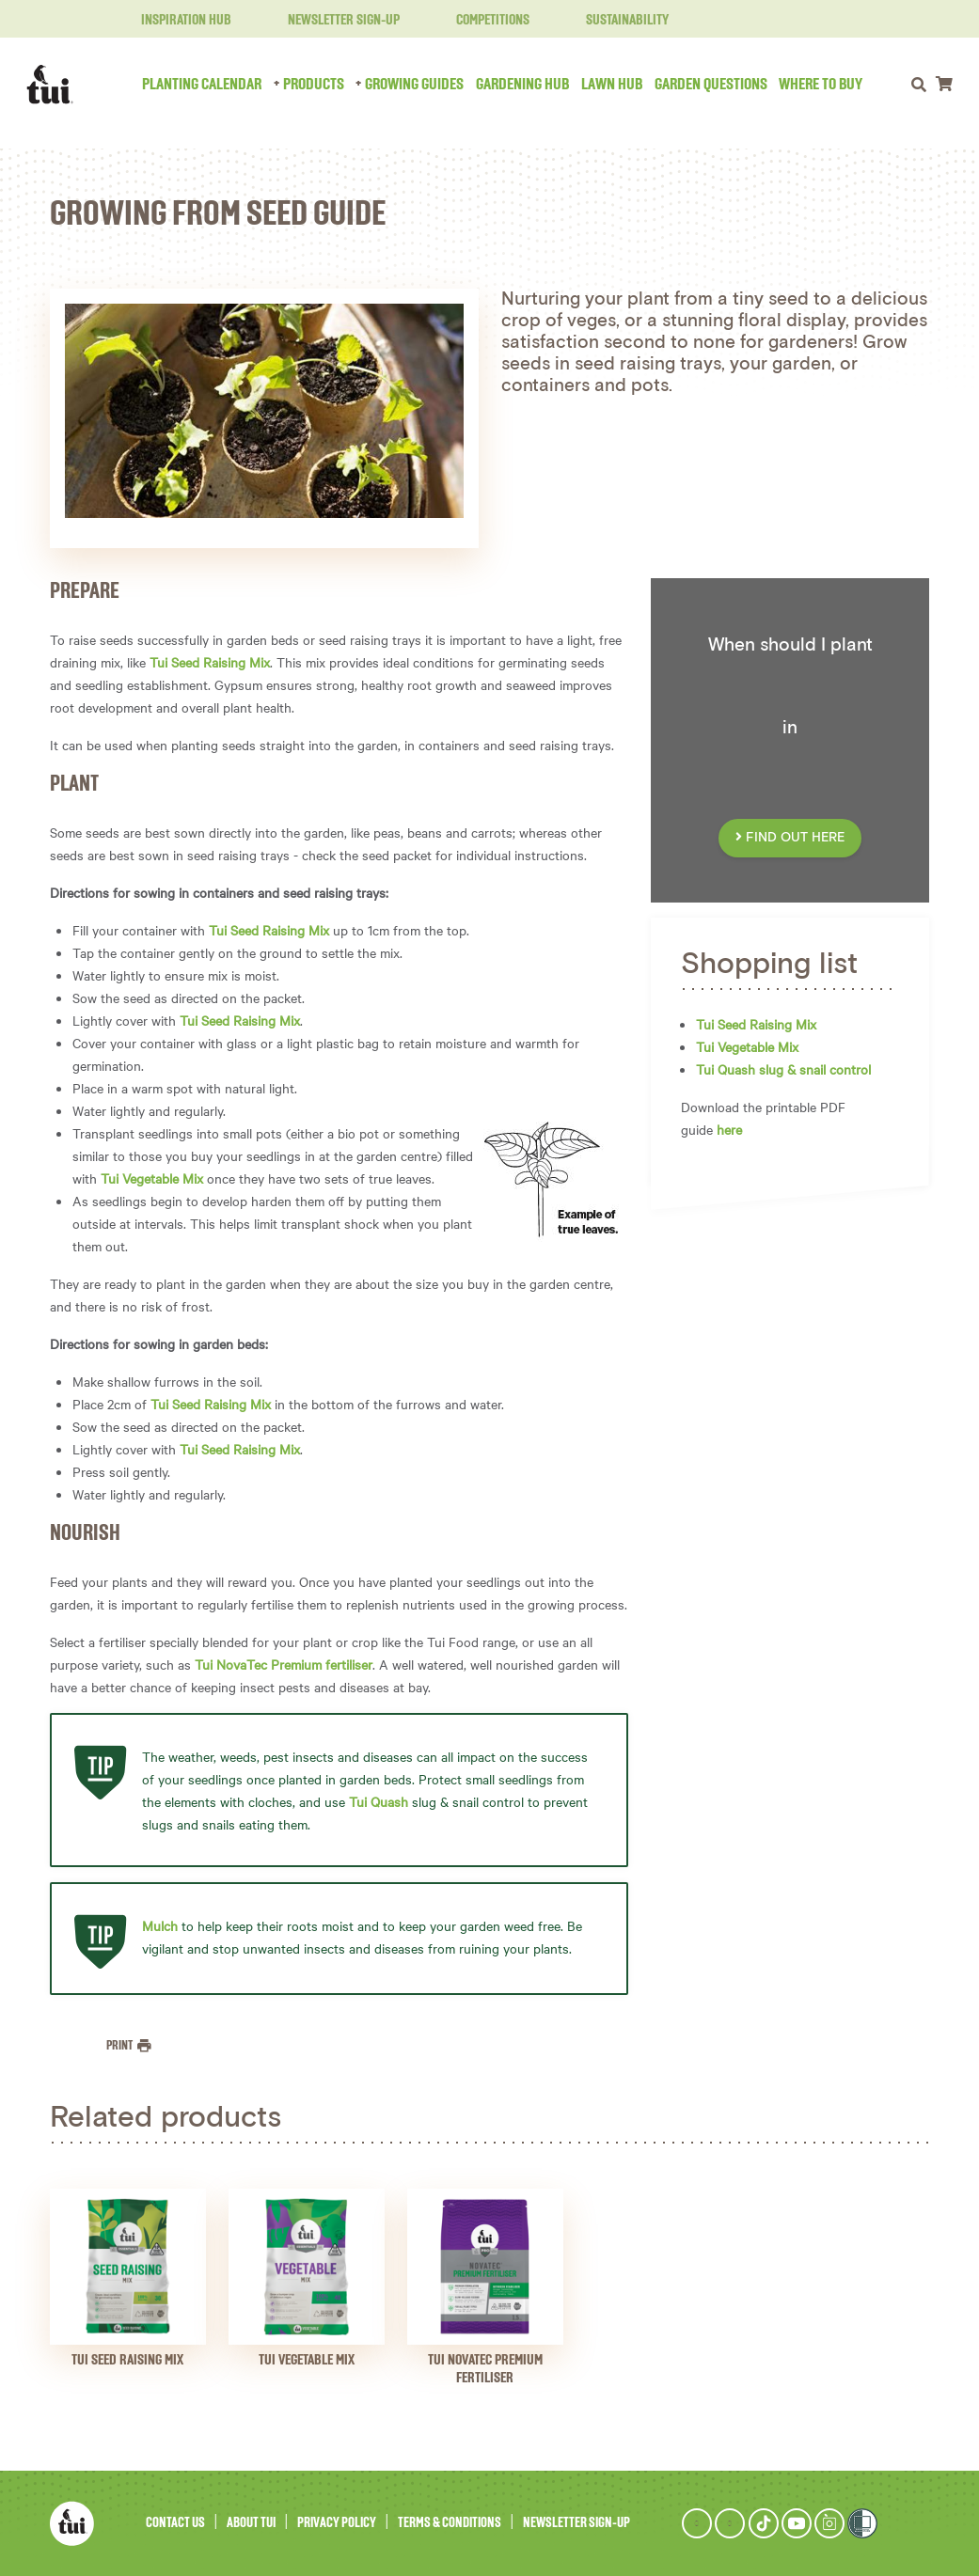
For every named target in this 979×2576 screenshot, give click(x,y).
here (729, 1129)
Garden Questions (711, 84)
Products (313, 84)
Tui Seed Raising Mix (210, 661)
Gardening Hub (522, 84)
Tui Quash (378, 1801)
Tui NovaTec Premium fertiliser (283, 1664)
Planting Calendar (201, 84)
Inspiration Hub (174, 20)
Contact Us (175, 2523)
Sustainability (616, 20)
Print (120, 2045)
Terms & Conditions (449, 2523)
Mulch (160, 1925)
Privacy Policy (336, 2523)
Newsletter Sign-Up (332, 20)
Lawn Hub (611, 84)
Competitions (481, 20)
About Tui (251, 2523)
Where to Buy (820, 84)
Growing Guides (414, 84)
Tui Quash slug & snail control (783, 1069)
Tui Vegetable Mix (152, 1178)
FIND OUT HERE (790, 837)
